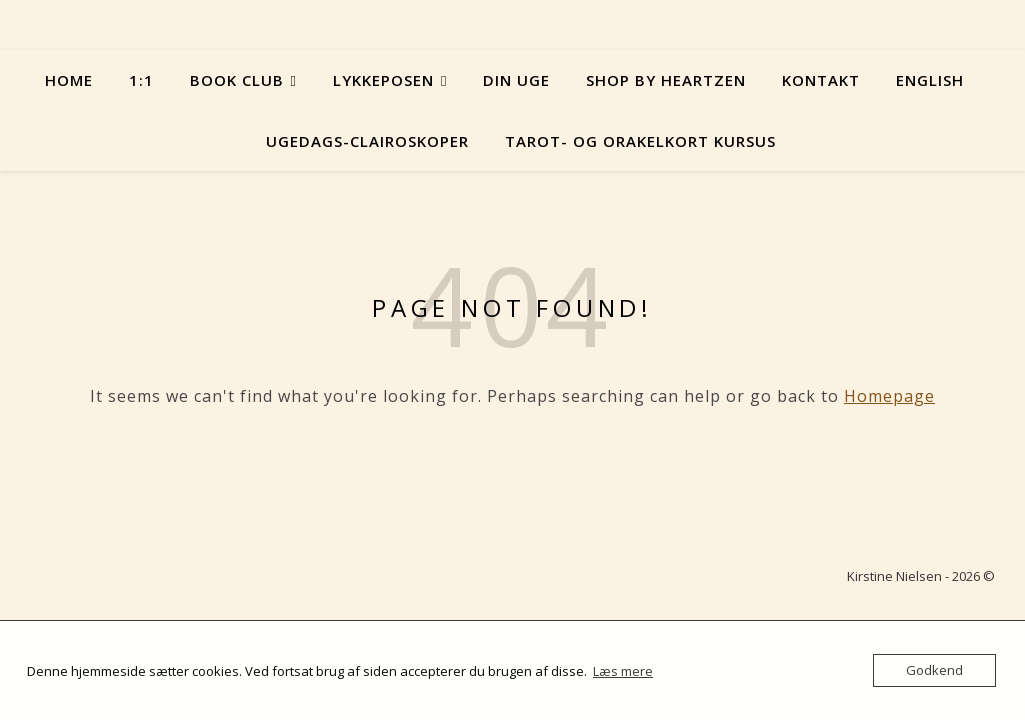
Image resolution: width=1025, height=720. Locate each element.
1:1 (141, 80)
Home (69, 80)
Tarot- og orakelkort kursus (640, 141)
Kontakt (821, 80)
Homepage (889, 396)
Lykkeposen (383, 80)
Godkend (934, 670)
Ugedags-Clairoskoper (367, 141)
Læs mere (623, 671)
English (930, 80)
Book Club (237, 80)
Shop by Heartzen (666, 80)
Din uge (516, 80)
